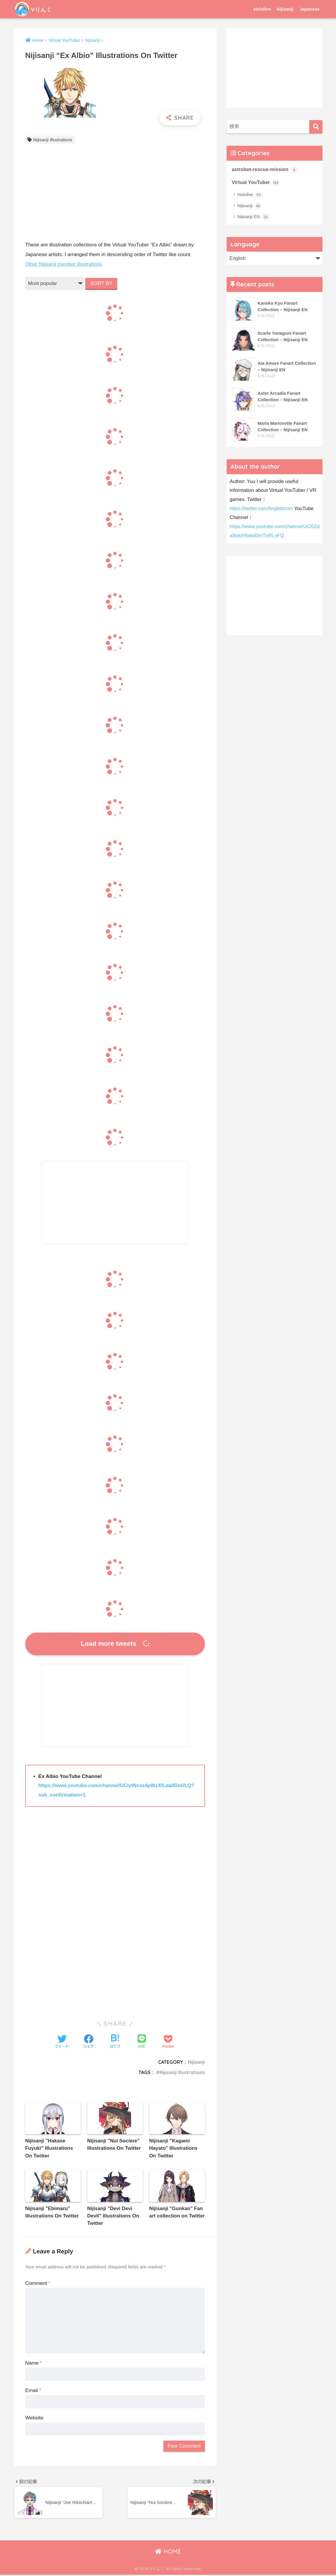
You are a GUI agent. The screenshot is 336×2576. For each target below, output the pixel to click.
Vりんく (36, 9)
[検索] (315, 126)
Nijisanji (285, 8)
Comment (38, 2283)
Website (34, 2418)
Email (33, 2390)
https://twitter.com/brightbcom (262, 509)
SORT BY (102, 283)
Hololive (262, 8)
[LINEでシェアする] (142, 2041)
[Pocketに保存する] (168, 2042)
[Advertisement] (115, 193)
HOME (168, 2552)
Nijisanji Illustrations (53, 139)
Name (33, 2363)
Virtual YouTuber (256, 182)
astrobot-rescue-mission (265, 169)
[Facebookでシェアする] (88, 2042)
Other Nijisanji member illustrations (64, 264)
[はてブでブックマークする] (115, 2042)
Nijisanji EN (253, 217)
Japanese (310, 8)
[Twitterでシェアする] (62, 2042)
